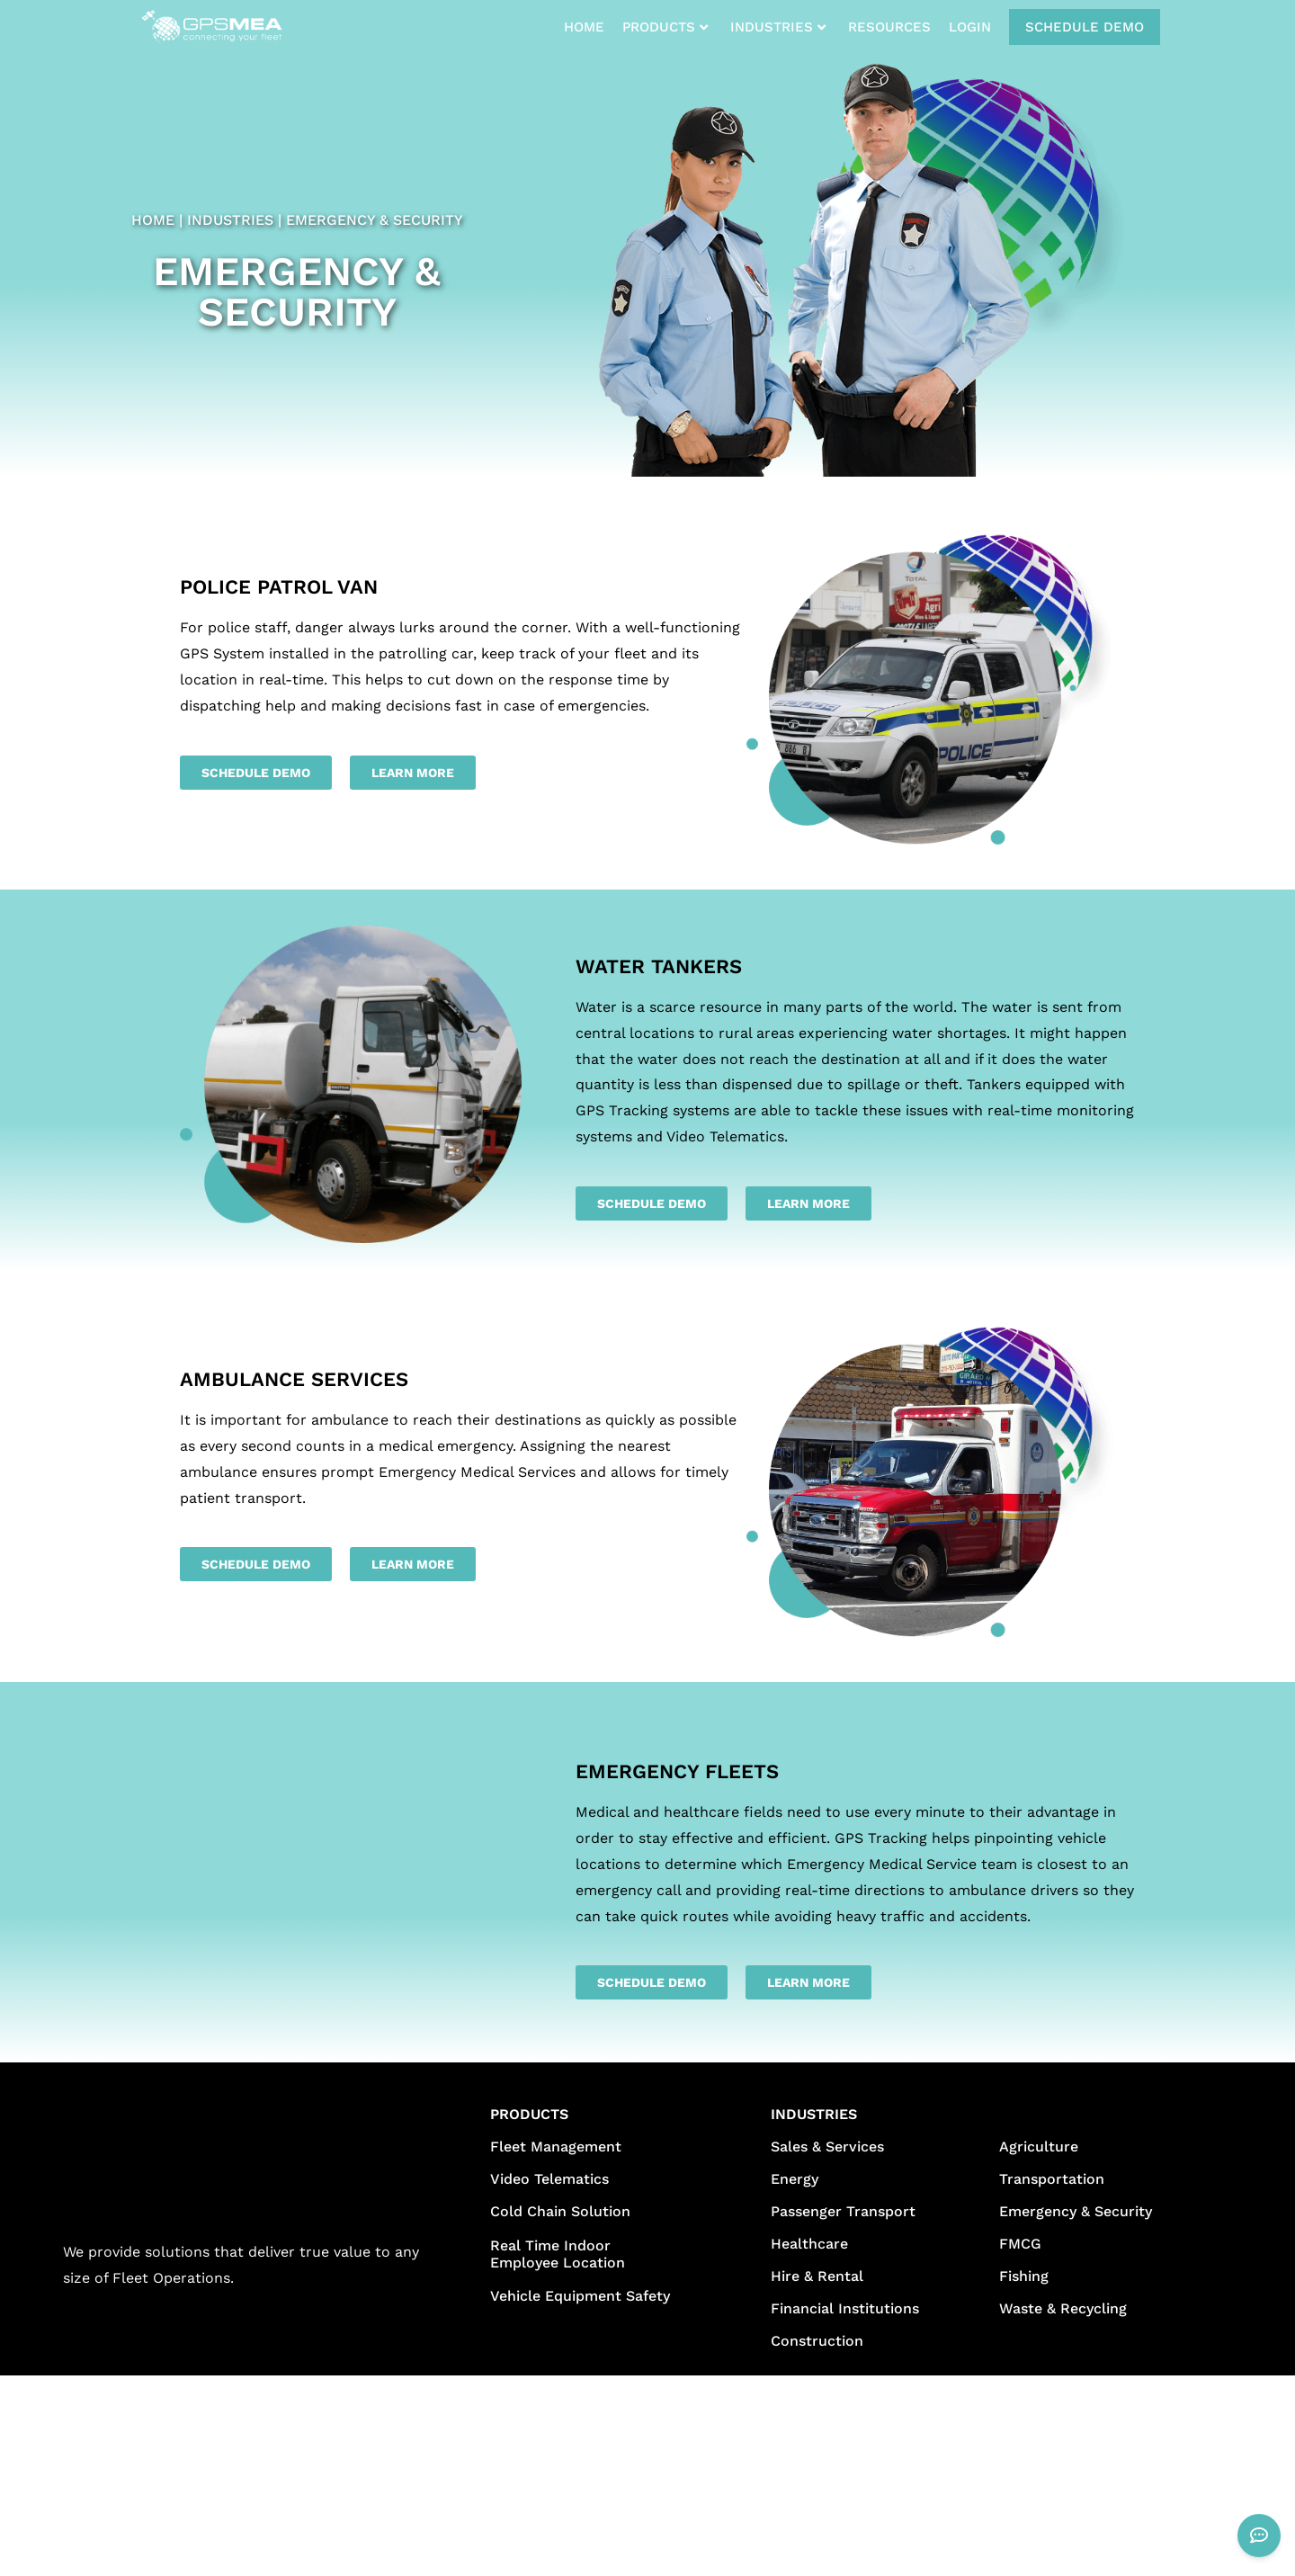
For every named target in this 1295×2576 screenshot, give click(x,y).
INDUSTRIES (778, 27)
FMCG (1020, 2243)
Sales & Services (827, 2146)
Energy (794, 2178)
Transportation (1051, 2178)
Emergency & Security (1075, 2211)
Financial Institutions (845, 2308)
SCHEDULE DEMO (1084, 27)
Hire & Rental (817, 2276)
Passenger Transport (843, 2211)
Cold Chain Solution (560, 2211)
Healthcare (809, 2243)
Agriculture (1038, 2146)
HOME (584, 27)
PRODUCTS (665, 27)
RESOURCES (889, 27)
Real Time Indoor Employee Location (557, 2254)
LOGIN (970, 27)
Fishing (1024, 2276)
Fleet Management (555, 2146)
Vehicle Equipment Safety (580, 2295)
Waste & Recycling (1063, 2308)
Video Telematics (549, 2178)
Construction (817, 2340)
